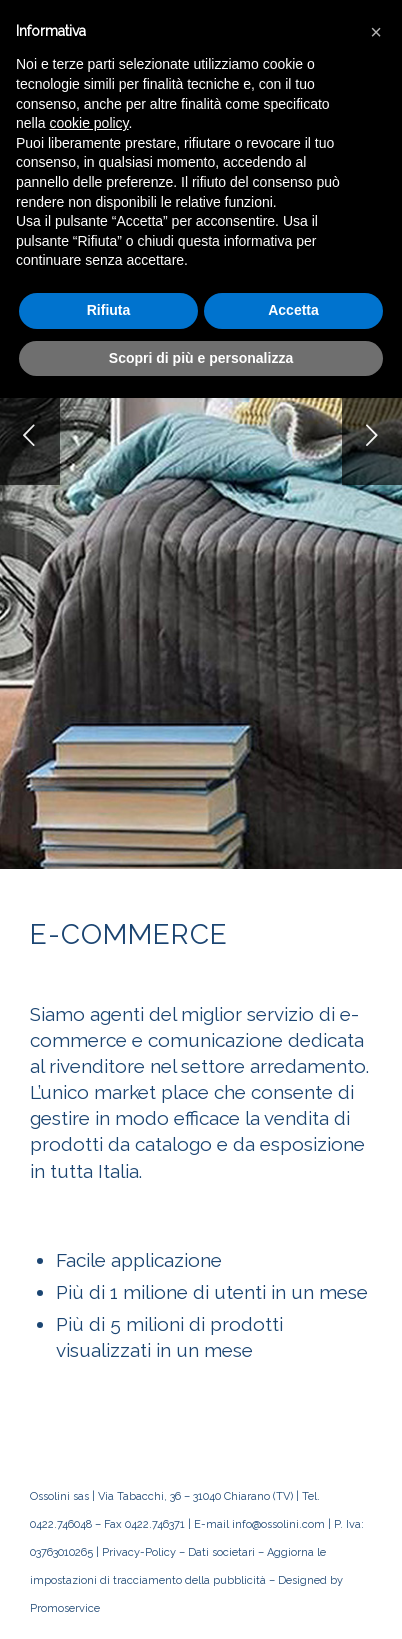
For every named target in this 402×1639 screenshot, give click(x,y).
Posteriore (372, 435)
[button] (376, 32)
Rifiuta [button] (109, 310)
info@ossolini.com (278, 1524)
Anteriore (30, 435)
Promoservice (65, 1608)
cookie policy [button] (88, 123)
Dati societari (221, 1552)
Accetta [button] (293, 310)
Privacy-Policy (139, 1552)
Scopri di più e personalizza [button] (201, 358)
